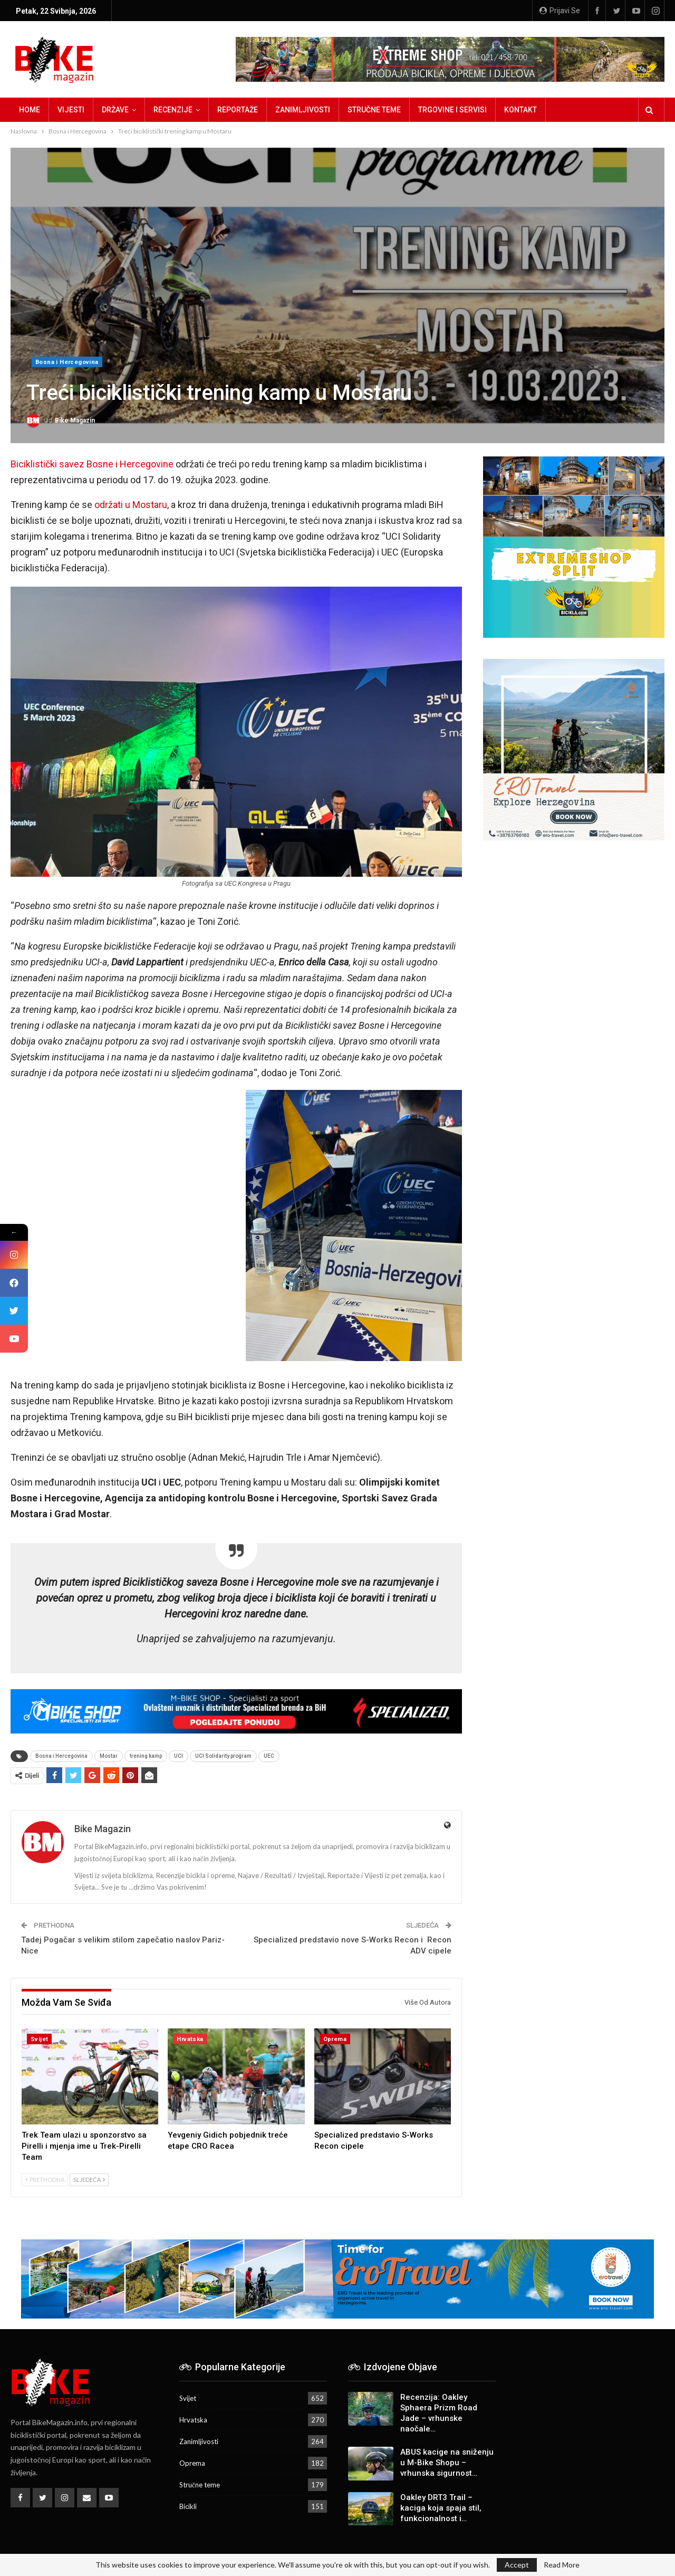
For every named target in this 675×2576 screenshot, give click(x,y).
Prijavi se (559, 10)
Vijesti (70, 110)
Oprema (334, 2039)
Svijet (39, 2039)
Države (115, 110)
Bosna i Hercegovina (67, 362)
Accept (517, 2564)
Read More (562, 2565)
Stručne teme (374, 110)
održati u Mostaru (130, 504)
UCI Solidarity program (223, 1756)
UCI (178, 1756)
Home (29, 110)
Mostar (109, 1756)
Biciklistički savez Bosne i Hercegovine (92, 464)
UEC (269, 1756)
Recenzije (172, 110)
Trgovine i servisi (452, 110)
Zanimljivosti (302, 110)
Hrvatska (190, 2039)
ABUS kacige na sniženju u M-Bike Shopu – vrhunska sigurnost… (447, 2462)
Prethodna (44, 2179)
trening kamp (146, 1756)
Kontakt (520, 110)
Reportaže (237, 110)
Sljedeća (89, 2179)
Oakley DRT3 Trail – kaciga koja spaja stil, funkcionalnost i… (440, 2508)
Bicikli (188, 2506)
